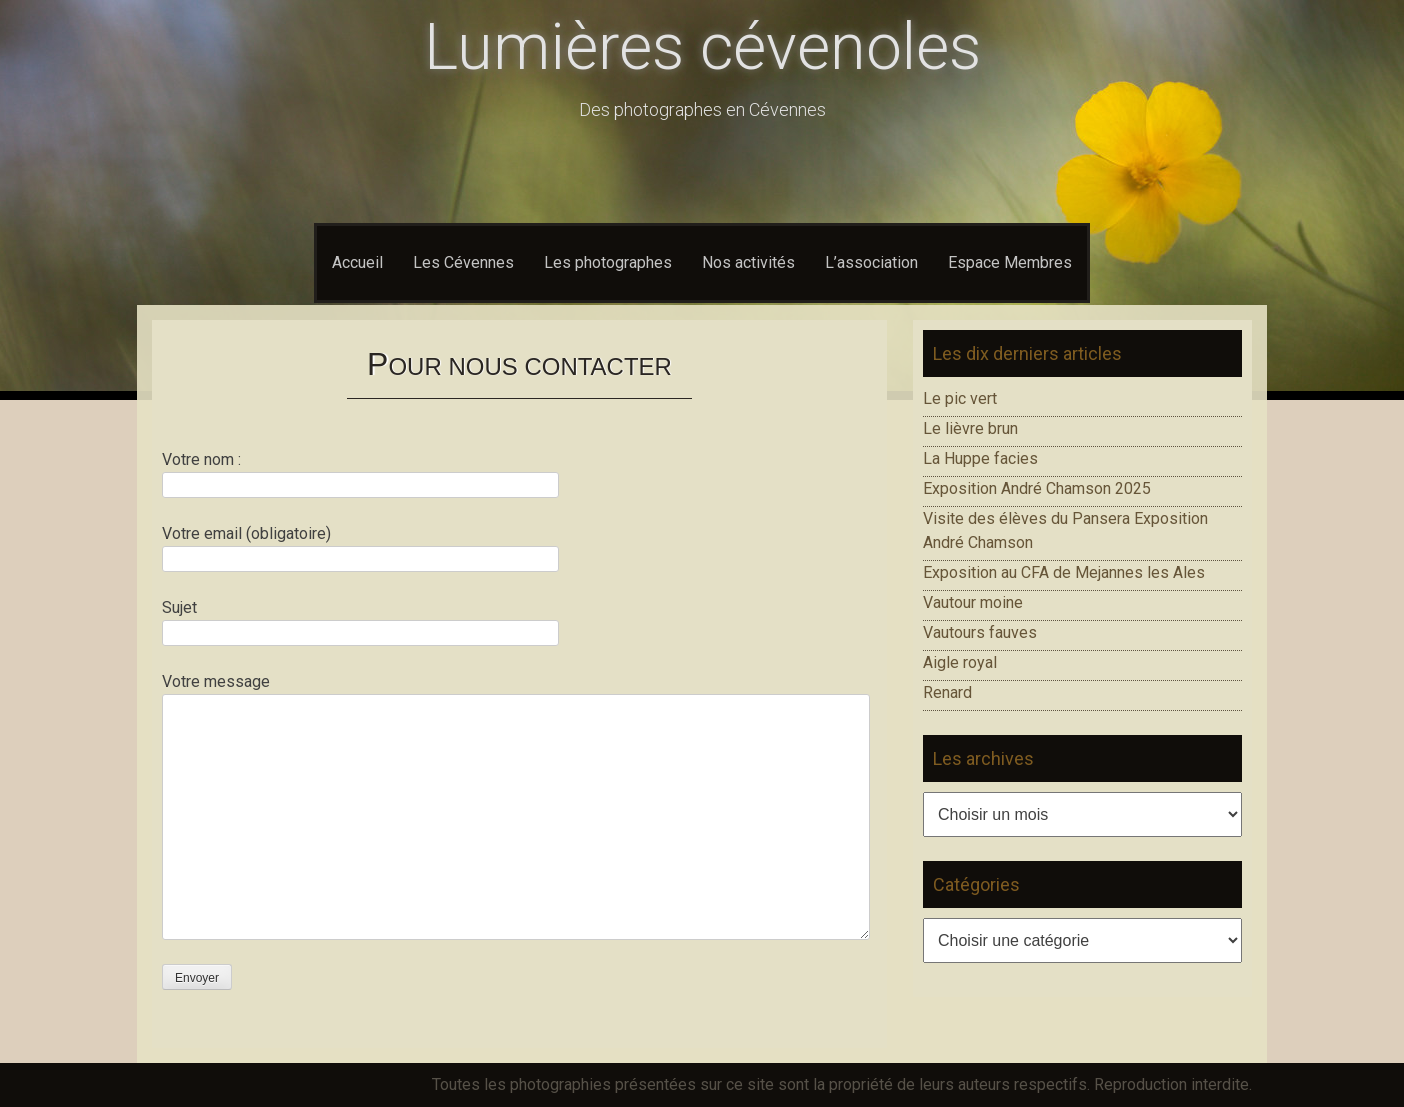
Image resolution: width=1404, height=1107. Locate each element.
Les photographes (608, 262)
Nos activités (748, 262)
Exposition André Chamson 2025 (1037, 488)
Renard (947, 692)
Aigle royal (960, 662)
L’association (871, 262)
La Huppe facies (980, 458)
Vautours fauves (980, 632)
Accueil (357, 262)
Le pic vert (960, 398)
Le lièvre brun (970, 428)
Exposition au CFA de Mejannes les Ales (1064, 572)
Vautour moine (973, 602)
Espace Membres (1010, 262)
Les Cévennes (463, 262)
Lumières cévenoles (702, 47)
